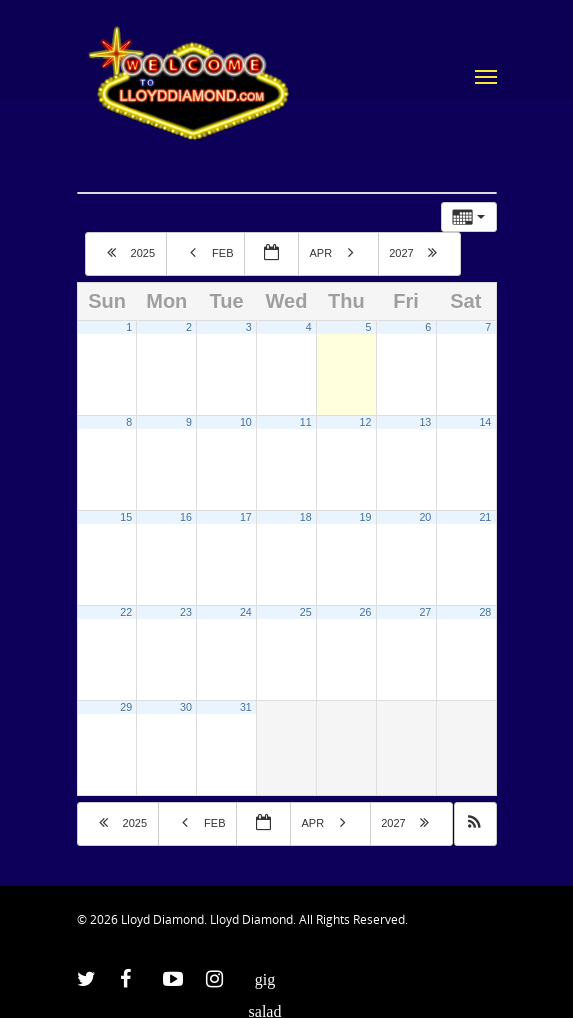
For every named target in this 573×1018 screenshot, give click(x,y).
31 (246, 707)
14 (485, 422)
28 (485, 612)
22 (126, 612)
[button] (475, 824)
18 (306, 517)
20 (425, 517)
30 (186, 707)
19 (366, 517)
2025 (127, 252)
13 (425, 422)
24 (246, 612)
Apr (339, 252)
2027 (420, 252)
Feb (207, 252)
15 (126, 517)
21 (485, 517)
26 (366, 612)
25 (306, 612)
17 (246, 517)
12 (366, 422)
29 (126, 707)
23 (186, 612)
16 (186, 517)
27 (425, 612)
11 (306, 422)
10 (246, 422)
